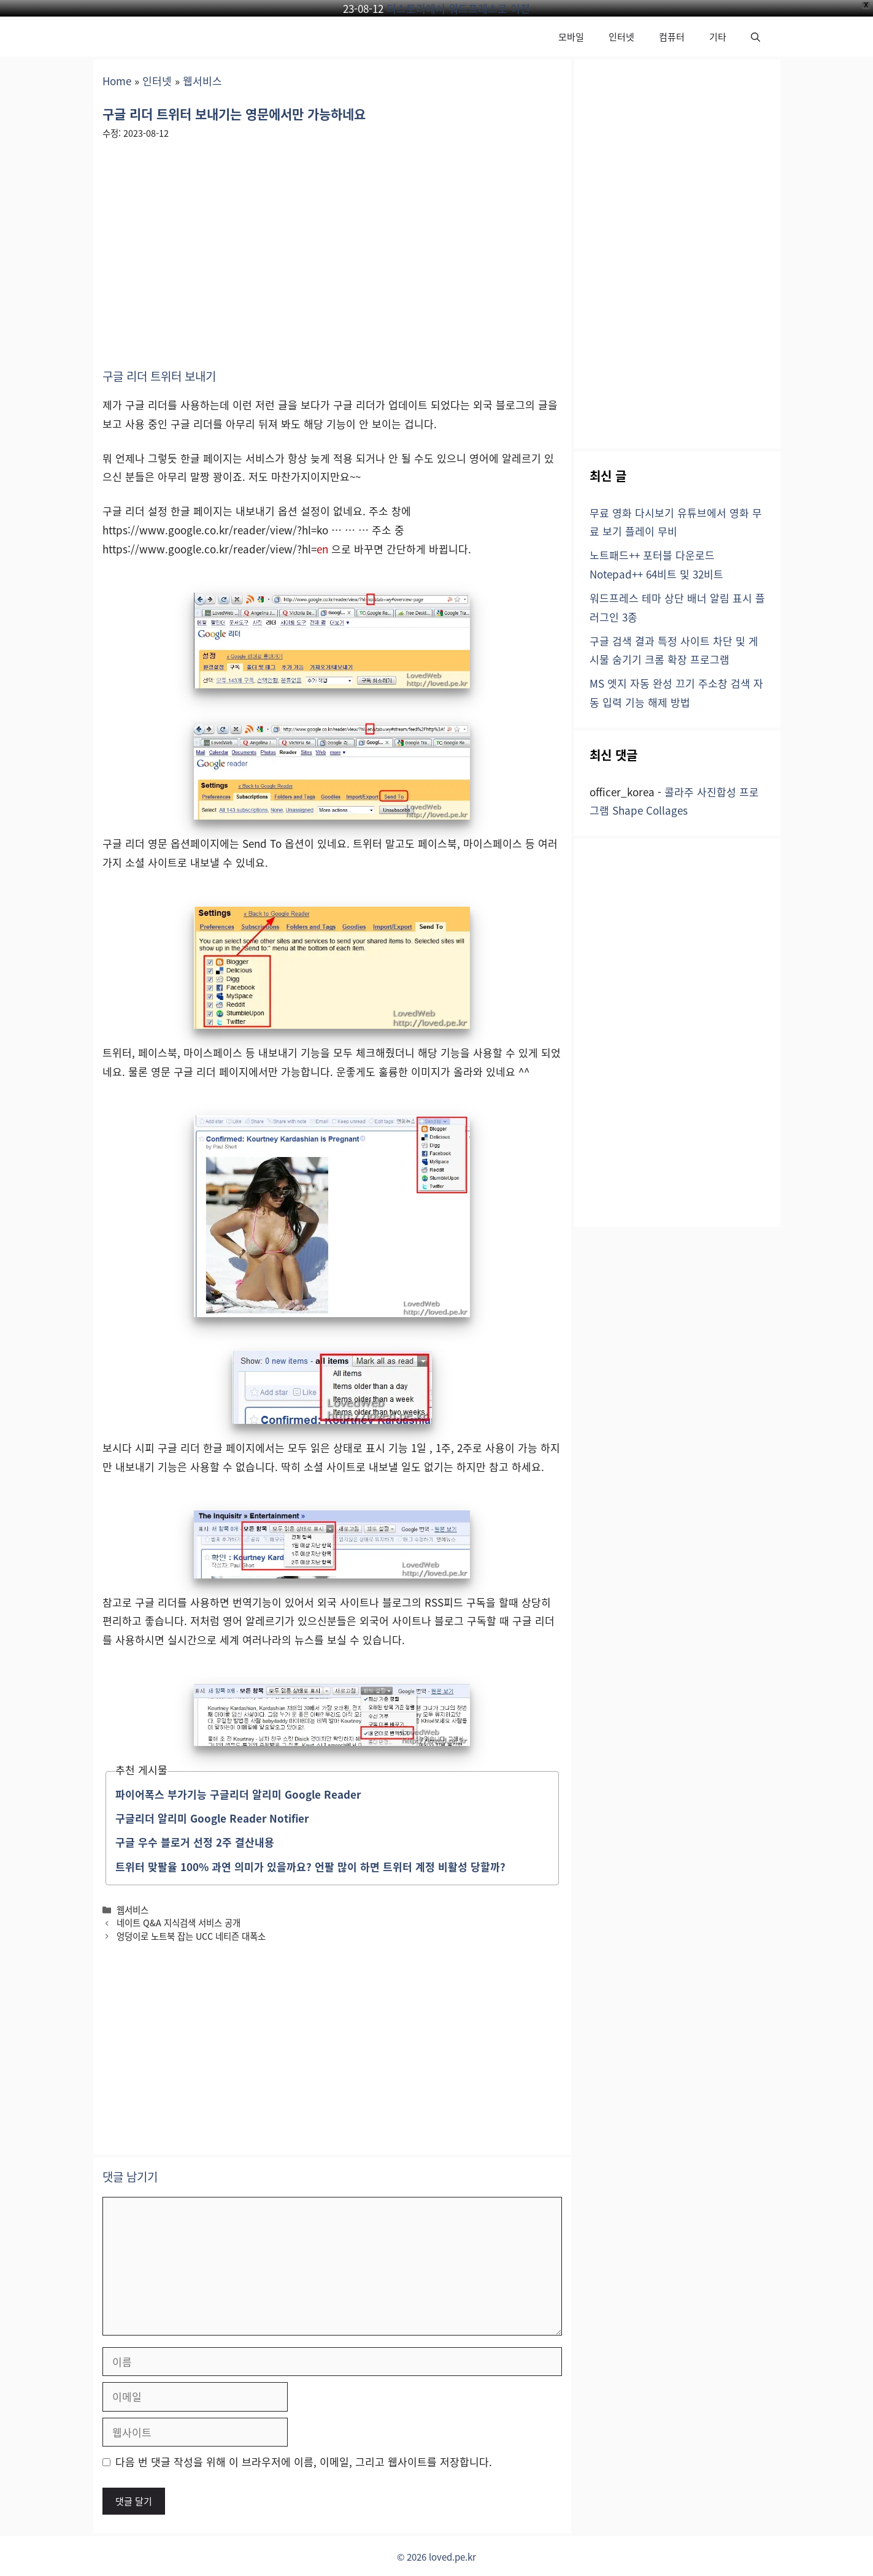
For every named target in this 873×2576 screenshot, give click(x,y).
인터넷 (621, 36)
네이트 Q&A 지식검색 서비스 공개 (178, 1922)
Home (116, 80)
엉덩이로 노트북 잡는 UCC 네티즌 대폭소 (191, 1935)
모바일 (571, 36)
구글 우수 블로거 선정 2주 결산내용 (194, 1842)
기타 (717, 36)
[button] (755, 36)
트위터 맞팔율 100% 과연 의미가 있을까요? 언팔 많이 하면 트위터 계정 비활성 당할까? (310, 1866)
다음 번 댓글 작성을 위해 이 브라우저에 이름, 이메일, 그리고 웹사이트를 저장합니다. (303, 2461)
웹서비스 (202, 80)
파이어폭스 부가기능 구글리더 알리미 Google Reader (238, 1794)
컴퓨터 (672, 36)
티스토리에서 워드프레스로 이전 (458, 8)
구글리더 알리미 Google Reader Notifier (212, 1818)
